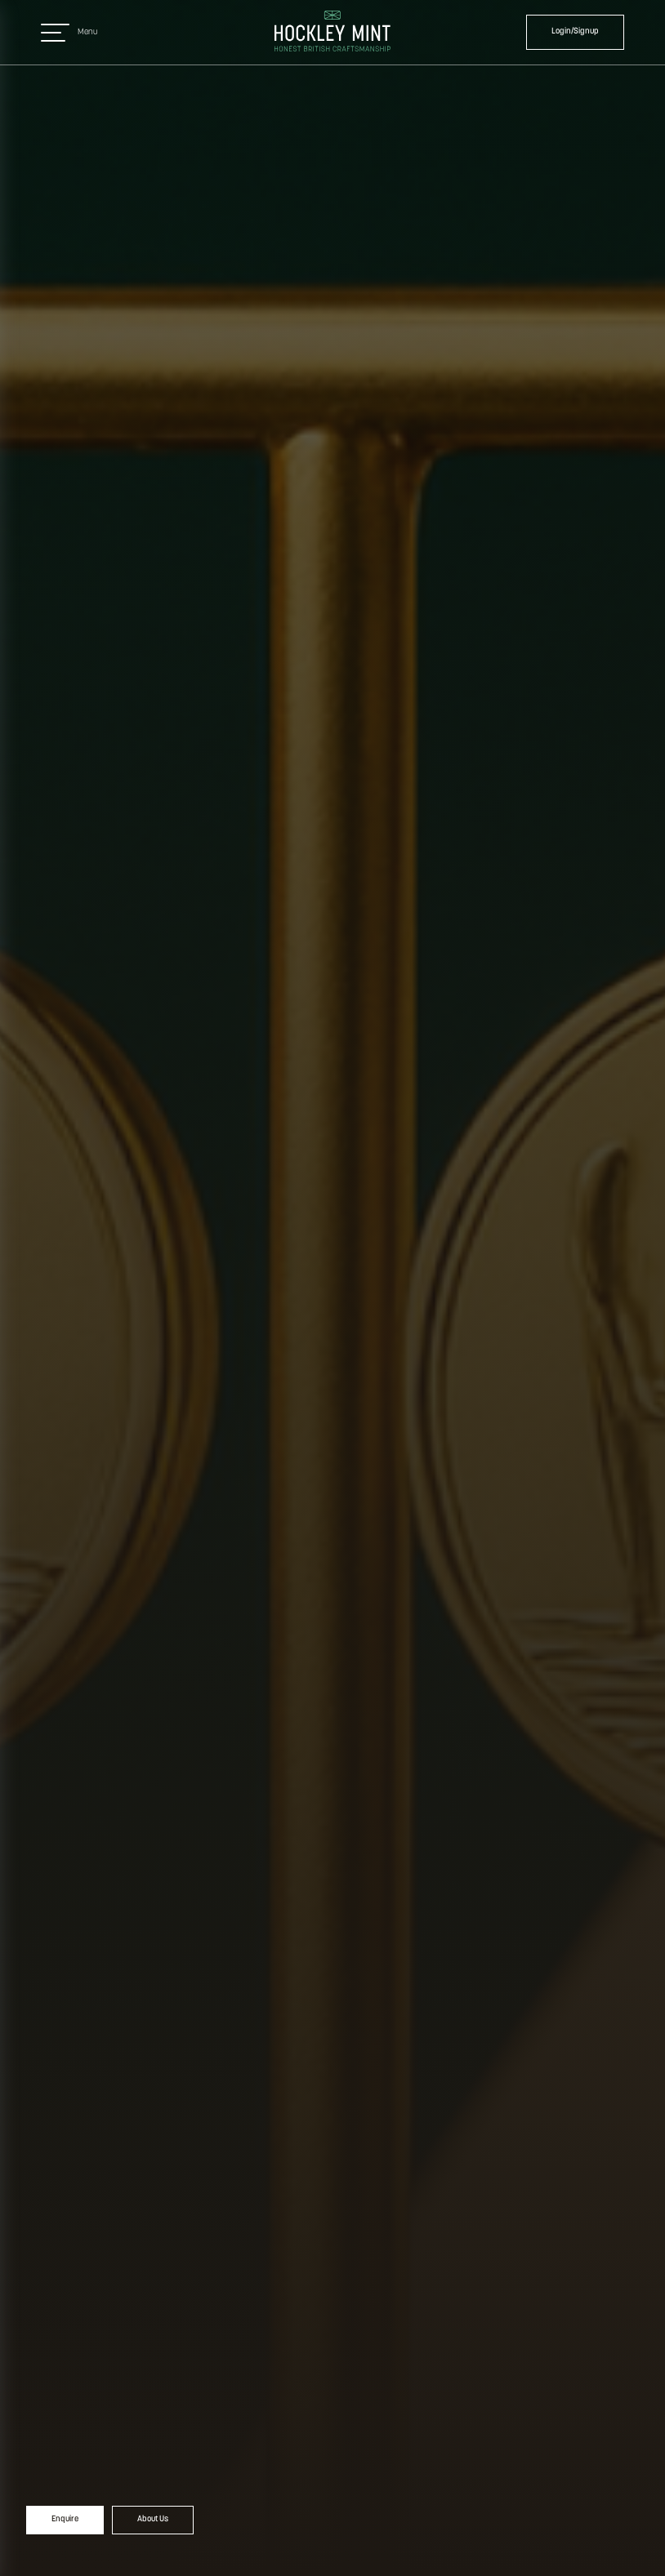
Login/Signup (575, 31)
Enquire (64, 2519)
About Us (152, 2519)
